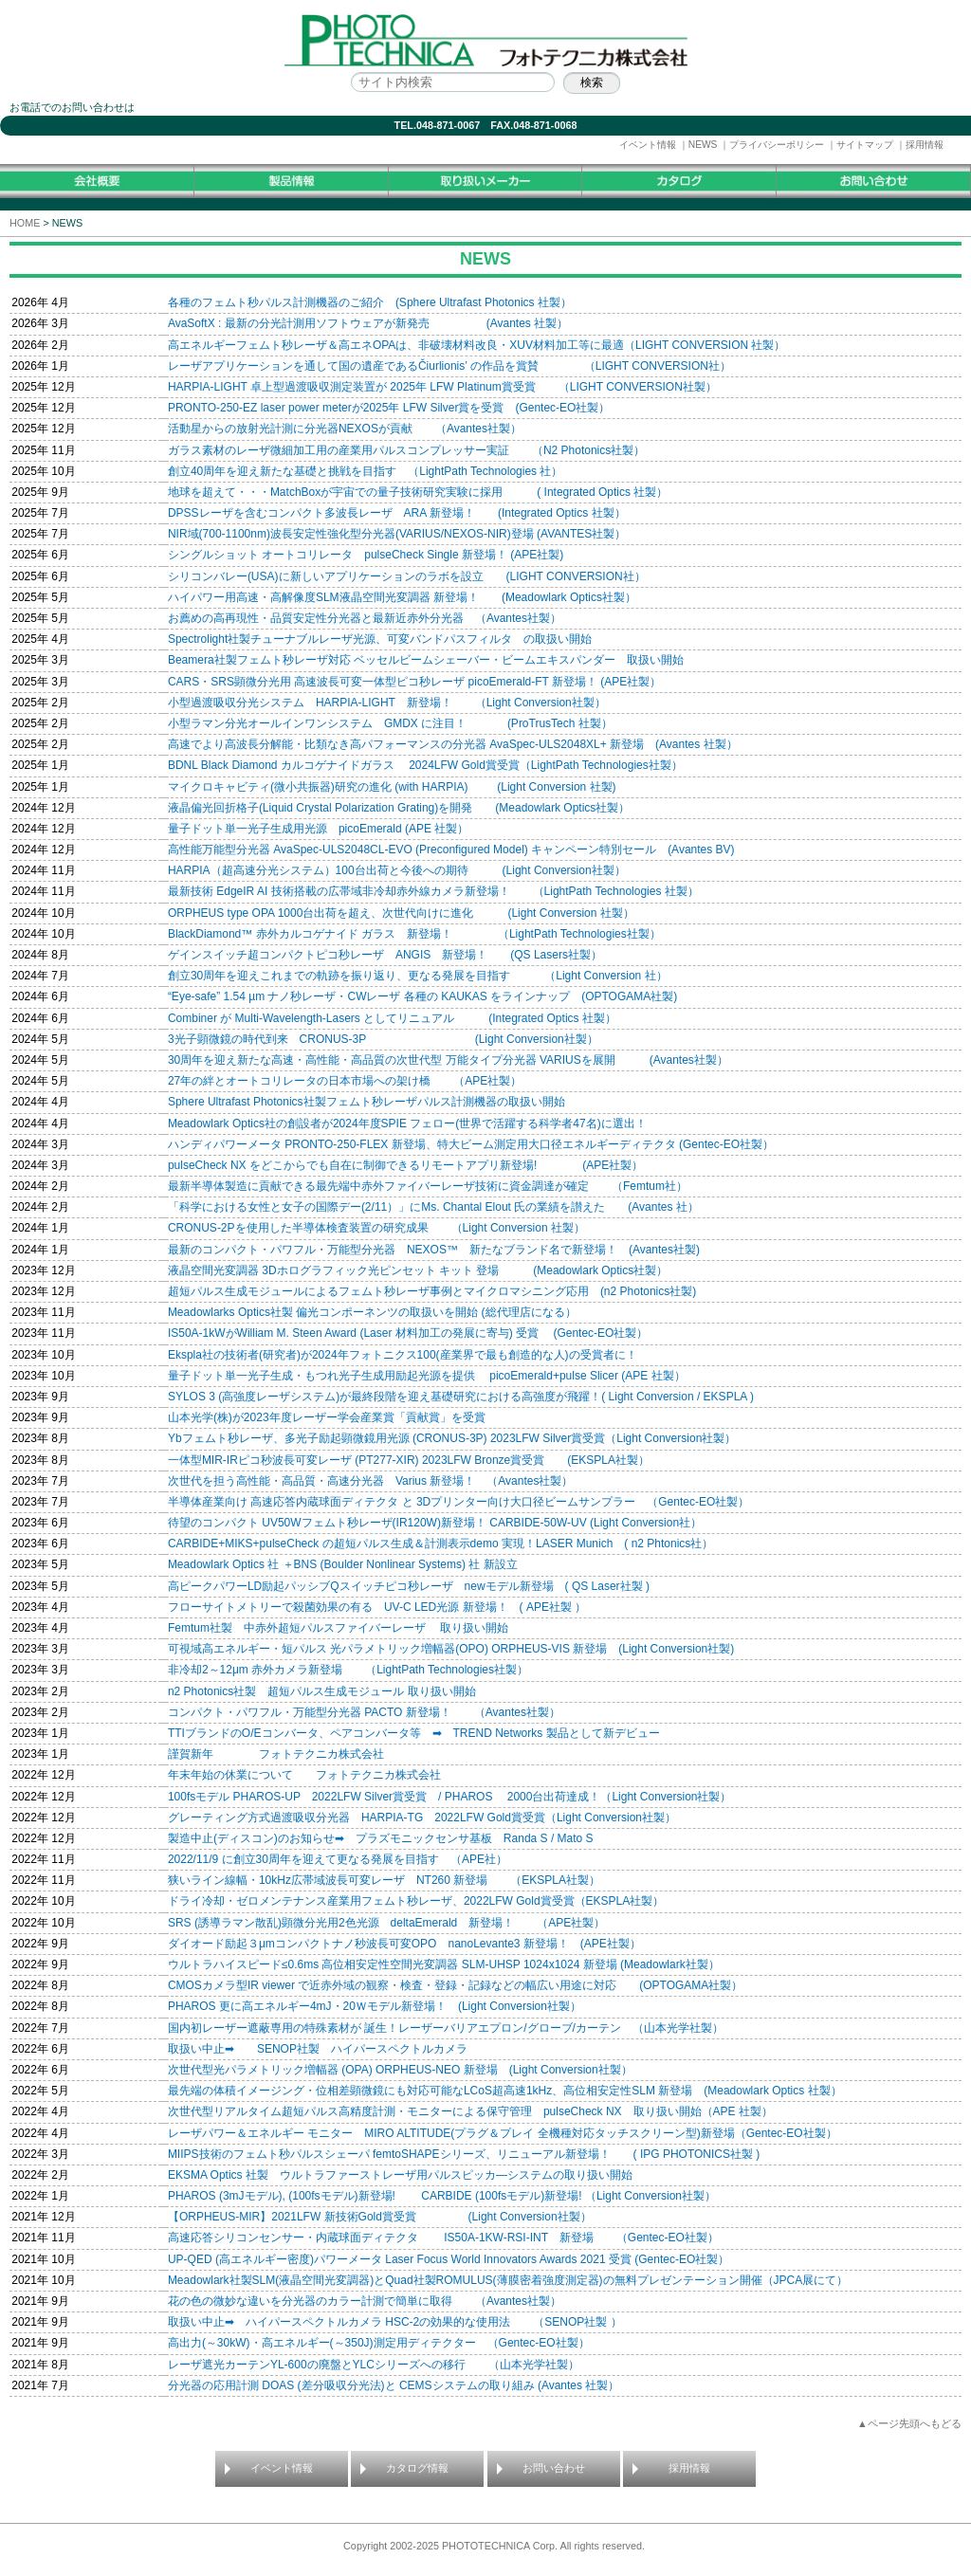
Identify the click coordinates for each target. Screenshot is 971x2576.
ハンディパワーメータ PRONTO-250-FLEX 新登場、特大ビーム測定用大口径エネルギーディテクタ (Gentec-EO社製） (471, 1144)
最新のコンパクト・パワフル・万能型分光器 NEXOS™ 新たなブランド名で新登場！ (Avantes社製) (434, 1249)
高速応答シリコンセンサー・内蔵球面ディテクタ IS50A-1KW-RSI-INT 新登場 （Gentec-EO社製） (443, 2237)
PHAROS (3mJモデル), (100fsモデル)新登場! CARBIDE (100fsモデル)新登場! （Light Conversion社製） (442, 2195)
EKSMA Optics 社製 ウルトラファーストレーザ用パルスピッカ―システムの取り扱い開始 (400, 2175)
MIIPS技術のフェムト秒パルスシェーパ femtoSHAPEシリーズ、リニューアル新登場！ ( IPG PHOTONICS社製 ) (481, 2154)
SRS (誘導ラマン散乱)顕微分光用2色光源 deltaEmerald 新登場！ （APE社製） (386, 1922)
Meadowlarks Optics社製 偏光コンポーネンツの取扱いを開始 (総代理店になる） (372, 1312)
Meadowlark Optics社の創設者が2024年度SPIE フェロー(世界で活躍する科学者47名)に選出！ (413, 1123)
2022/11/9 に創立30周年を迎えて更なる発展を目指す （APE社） (337, 1859)
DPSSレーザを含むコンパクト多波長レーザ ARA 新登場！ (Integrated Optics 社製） (397, 513)
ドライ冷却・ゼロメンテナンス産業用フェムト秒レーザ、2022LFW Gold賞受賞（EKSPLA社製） (416, 1901)
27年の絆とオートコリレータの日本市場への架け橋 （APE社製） (345, 1080)
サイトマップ (864, 144)
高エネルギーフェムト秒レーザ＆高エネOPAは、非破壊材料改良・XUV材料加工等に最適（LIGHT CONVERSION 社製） (477, 345)
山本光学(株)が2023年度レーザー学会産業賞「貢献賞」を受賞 (327, 1417)
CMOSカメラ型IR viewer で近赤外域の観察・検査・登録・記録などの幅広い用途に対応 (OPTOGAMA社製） (455, 1985)
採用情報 (925, 144)
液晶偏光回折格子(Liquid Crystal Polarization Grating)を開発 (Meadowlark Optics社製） (427, 807)
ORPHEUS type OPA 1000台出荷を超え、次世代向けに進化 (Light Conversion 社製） (401, 913)
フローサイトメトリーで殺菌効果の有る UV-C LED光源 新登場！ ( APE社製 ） (382, 1607)
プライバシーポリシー (776, 144)
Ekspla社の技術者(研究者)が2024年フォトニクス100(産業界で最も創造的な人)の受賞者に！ (402, 1354)
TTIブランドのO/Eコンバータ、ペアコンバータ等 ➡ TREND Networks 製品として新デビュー (419, 1733)
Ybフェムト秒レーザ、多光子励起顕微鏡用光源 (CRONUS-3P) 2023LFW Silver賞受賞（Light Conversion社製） (457, 1438)
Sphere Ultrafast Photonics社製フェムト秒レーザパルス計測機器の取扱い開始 (366, 1101)
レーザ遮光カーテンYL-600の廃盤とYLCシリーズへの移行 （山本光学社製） (373, 2364)
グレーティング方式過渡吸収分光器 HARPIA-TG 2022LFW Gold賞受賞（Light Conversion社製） (427, 1817)
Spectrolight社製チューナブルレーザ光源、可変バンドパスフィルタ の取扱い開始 (385, 639)
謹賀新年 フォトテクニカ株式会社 (276, 1754)
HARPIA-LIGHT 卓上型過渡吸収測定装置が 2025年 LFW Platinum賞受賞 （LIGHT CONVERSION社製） (442, 386)
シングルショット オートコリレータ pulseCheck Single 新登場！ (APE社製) (365, 554)
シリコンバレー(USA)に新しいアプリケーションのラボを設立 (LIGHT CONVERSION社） (407, 576)
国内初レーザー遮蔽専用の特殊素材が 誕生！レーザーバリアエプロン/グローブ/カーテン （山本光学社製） (446, 2028)
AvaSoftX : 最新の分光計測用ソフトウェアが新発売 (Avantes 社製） (373, 323)
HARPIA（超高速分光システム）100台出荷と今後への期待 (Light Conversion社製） (397, 870)
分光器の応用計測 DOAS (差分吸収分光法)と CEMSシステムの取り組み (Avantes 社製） (393, 2385)
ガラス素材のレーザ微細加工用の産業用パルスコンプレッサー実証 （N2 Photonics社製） (418, 450)
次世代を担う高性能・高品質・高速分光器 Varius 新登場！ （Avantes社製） (376, 1481)
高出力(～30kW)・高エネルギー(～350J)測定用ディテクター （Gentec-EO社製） (379, 2342)
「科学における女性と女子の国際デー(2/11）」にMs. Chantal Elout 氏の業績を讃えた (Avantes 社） (433, 1207)
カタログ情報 (417, 2468)
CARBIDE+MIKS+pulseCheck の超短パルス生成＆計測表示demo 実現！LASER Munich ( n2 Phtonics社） (441, 1543)
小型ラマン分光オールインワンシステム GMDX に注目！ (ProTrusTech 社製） (390, 723)
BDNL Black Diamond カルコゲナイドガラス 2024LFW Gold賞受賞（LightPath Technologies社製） (425, 765)
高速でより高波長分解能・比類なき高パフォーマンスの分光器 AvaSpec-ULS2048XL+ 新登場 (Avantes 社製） (458, 744)
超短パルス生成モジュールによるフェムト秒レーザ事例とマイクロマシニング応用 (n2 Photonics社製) (432, 1291)
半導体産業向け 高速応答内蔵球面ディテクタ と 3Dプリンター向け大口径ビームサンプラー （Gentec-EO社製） (458, 1501)
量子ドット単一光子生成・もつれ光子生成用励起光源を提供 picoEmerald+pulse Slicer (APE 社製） (427, 1375)
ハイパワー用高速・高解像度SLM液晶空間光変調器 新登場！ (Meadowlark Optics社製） (402, 597)
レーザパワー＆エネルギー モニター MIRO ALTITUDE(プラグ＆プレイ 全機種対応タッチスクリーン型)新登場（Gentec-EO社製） (502, 2133)
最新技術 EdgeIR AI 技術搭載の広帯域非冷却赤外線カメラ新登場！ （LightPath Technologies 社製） (433, 891)
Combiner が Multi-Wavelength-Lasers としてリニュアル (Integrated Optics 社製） (392, 1018)
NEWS (703, 144)
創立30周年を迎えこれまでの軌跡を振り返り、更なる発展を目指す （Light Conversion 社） (418, 975)
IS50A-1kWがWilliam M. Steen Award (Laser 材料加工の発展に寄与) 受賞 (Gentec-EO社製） (408, 1333)
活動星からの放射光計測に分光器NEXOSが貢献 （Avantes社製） (345, 428)
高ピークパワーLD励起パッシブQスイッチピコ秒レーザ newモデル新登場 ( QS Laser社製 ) (409, 1586)
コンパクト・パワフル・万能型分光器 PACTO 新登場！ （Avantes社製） (364, 1712)
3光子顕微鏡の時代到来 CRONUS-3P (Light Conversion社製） (383, 1039)
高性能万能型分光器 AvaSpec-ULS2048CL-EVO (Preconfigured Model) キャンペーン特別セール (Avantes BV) (451, 849)
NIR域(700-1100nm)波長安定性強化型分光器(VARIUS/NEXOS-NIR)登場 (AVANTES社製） (397, 533)
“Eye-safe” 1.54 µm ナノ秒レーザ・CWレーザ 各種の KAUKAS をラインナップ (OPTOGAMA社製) (422, 996)
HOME (24, 222)
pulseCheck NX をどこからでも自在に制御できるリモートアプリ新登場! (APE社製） (405, 1165)
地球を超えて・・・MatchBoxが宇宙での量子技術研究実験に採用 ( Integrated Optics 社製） (418, 492)
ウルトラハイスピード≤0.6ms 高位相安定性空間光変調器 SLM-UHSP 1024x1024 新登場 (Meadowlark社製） (444, 1964)
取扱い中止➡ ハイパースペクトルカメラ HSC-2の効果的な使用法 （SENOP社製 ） (395, 2322)
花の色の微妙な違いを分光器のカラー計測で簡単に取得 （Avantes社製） (364, 2301)
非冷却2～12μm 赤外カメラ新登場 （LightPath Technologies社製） (355, 1669)
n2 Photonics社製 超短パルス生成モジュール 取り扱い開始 (322, 1691)
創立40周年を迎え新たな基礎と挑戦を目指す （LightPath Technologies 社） (365, 471)
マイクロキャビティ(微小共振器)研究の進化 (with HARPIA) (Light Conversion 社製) (392, 787)
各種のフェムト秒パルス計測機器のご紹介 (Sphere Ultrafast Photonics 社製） (370, 302)
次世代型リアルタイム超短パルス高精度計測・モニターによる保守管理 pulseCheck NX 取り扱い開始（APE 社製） (470, 2111)
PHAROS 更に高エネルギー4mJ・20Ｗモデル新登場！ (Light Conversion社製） (374, 2006)
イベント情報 (647, 144)
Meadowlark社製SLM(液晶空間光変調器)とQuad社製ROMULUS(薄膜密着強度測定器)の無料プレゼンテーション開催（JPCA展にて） (508, 2280)
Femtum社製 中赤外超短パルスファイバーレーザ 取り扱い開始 (338, 1628)
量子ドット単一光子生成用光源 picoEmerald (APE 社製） (318, 828)
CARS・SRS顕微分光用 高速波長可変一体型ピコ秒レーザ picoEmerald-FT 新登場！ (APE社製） (415, 681)
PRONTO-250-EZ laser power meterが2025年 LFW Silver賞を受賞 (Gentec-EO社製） (389, 407)
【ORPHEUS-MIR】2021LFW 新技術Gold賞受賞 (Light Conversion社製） (380, 2216)
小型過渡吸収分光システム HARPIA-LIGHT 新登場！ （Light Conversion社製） (387, 702)
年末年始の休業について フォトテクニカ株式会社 (304, 1774)
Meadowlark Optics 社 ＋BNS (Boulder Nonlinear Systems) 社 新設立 (343, 1564)
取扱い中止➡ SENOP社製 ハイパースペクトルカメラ (317, 2048)
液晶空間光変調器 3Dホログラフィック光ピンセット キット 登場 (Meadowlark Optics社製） (418, 1270)
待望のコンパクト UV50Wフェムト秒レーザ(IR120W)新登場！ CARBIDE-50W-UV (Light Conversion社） (435, 1522)
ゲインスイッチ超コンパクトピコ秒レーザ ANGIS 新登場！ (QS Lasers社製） (385, 954)
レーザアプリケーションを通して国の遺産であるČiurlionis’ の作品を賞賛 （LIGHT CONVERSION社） (449, 366)
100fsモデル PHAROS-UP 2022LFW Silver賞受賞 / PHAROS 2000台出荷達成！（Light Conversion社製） (455, 1796)
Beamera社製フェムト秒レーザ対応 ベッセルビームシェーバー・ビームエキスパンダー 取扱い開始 (426, 660)
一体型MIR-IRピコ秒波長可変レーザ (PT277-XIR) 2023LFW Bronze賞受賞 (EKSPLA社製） (409, 1460)
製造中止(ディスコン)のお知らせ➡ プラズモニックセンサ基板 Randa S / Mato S (381, 1838)
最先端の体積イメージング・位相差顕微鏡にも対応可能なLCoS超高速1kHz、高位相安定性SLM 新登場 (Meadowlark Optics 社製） (505, 2090)
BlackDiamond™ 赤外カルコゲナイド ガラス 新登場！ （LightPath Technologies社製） (420, 934)
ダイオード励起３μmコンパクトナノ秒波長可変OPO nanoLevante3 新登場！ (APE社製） (404, 1943)
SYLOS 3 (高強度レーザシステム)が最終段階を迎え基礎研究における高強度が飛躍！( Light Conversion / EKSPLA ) (466, 1396)
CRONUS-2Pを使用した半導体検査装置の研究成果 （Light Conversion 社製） (376, 1227)
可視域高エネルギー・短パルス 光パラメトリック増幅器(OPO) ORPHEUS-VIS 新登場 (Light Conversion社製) (451, 1648)
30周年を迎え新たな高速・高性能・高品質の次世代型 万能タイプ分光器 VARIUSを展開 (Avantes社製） (454, 1060)
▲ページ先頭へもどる (909, 2423)
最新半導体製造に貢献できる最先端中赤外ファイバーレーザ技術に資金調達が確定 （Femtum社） (456, 1186)
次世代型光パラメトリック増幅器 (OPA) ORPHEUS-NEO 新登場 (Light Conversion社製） (400, 2069)
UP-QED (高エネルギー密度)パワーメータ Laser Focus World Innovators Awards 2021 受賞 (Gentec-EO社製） (448, 2259)
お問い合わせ (553, 2468)
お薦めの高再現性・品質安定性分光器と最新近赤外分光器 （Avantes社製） (364, 618)
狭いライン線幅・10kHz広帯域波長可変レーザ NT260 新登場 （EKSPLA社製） (384, 1880)
